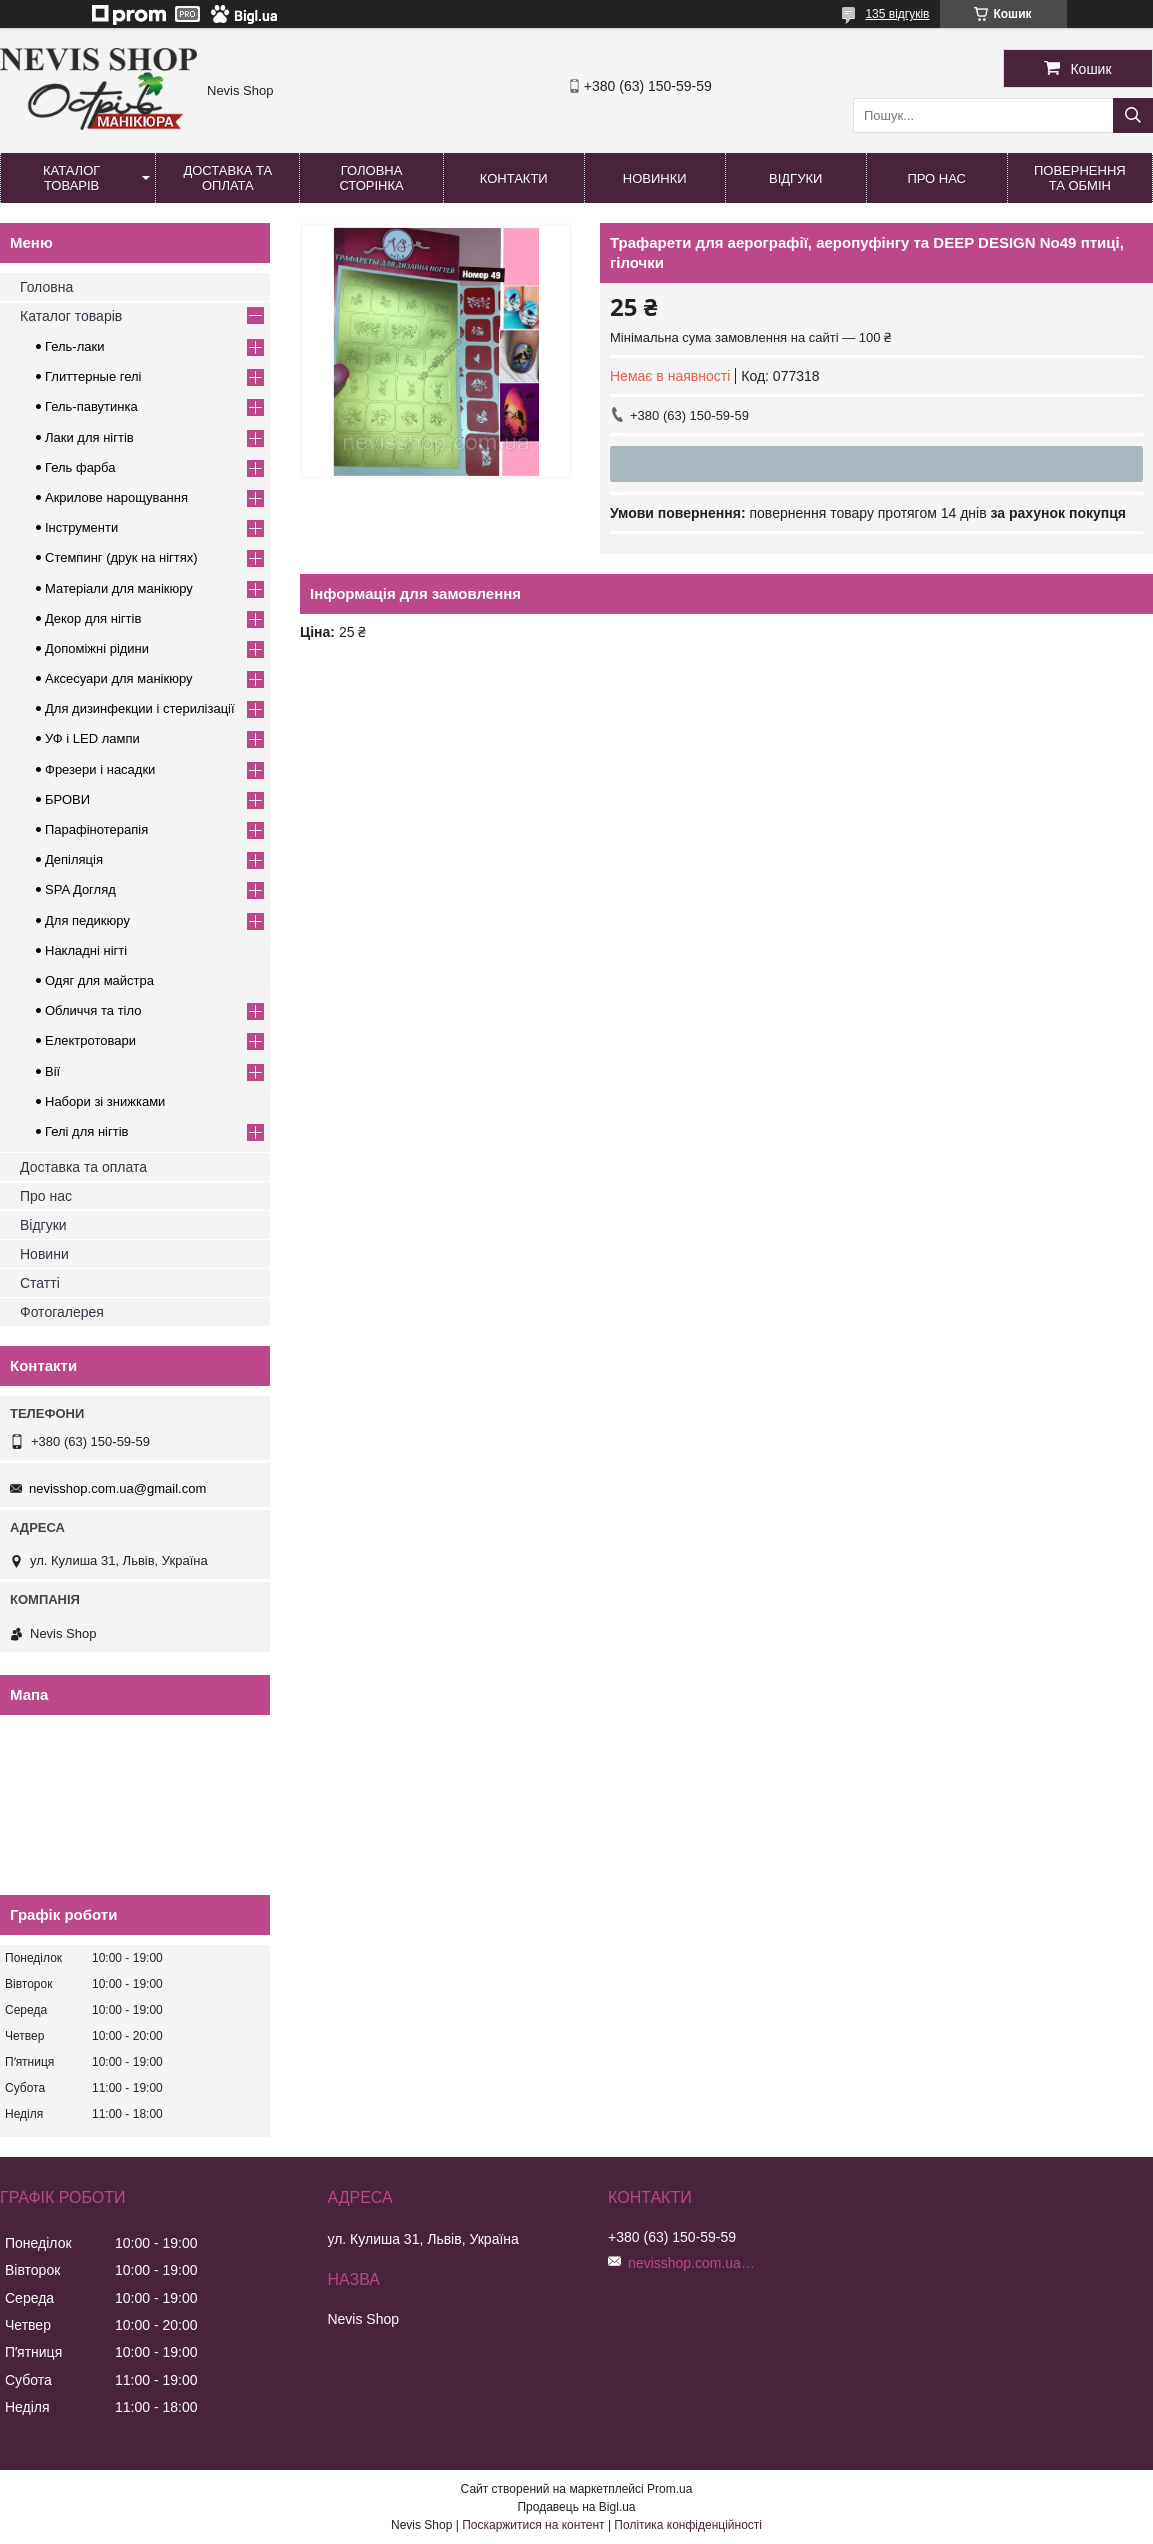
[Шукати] (1133, 115)
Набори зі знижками (105, 1101)
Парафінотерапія (96, 829)
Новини (44, 1254)
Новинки (655, 178)
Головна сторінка (371, 178)
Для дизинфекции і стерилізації (140, 708)
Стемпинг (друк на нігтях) (121, 557)
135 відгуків (897, 14)
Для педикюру (87, 920)
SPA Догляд (80, 889)
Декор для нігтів (93, 618)
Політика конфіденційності (688, 2525)
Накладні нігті (86, 950)
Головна (46, 287)
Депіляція (74, 859)
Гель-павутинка (91, 406)
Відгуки (795, 178)
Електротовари (90, 1040)
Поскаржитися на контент (533, 2525)
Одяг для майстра (99, 980)
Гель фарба (80, 467)
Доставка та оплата (227, 178)
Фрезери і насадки (100, 769)
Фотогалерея (62, 1312)
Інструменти (81, 527)
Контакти (514, 178)
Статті (40, 1283)
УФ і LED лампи (92, 738)
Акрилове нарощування (116, 497)
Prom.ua (669, 2489)
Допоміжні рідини (97, 648)
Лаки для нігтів (89, 437)
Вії (52, 1071)
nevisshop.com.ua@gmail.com (117, 1488)
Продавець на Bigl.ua (576, 2507)
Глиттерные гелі (93, 376)
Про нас (936, 178)
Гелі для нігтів (86, 1131)
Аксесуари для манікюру (119, 678)
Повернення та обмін (1080, 178)
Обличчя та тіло (93, 1010)
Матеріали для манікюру (119, 588)
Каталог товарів (71, 178)
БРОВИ (67, 799)
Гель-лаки (74, 346)
